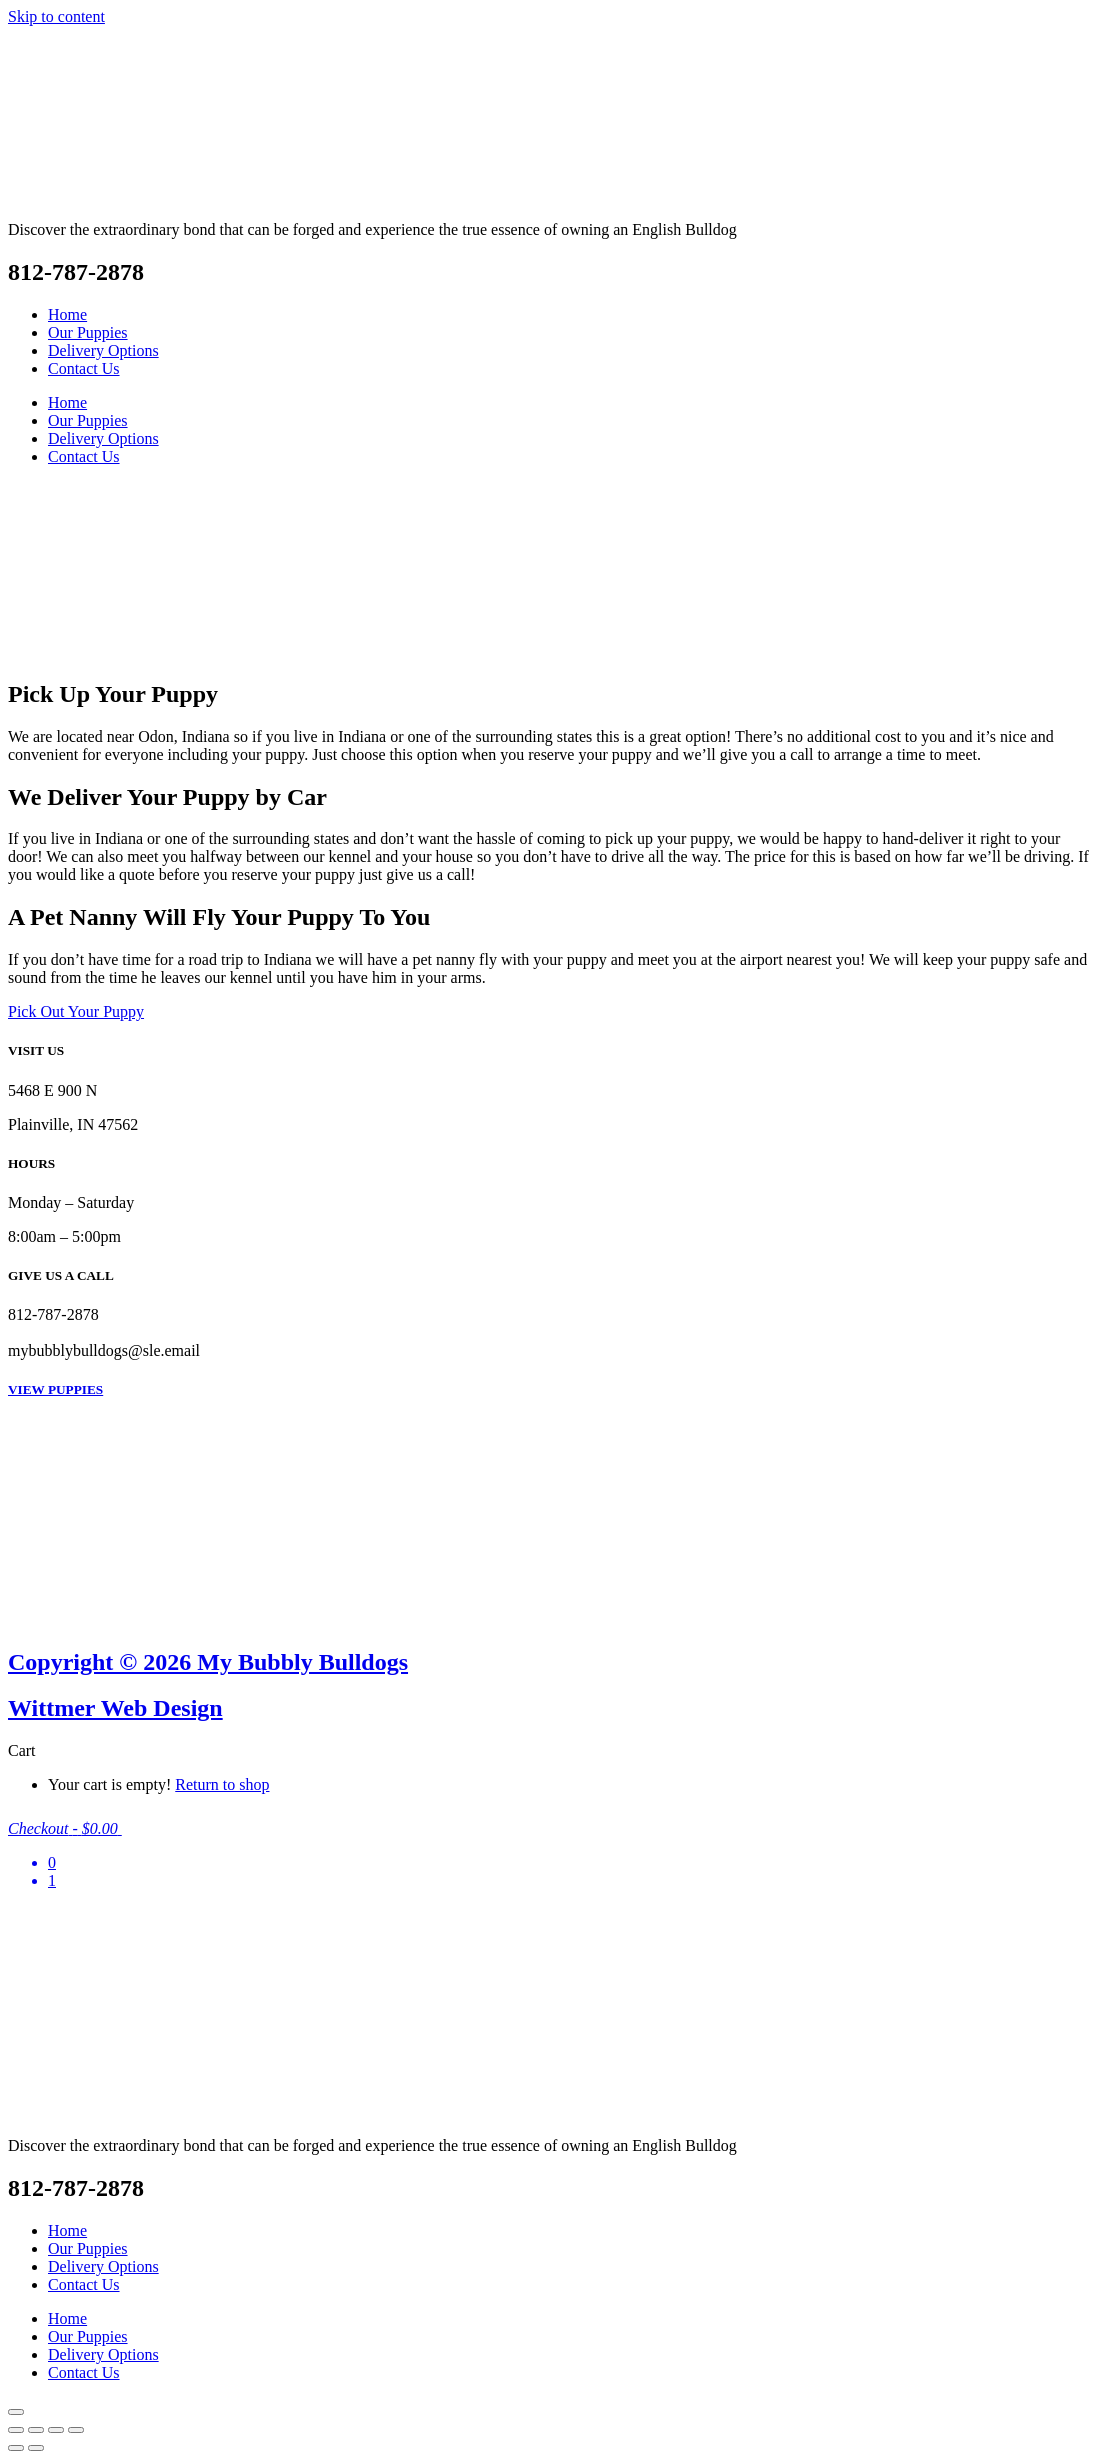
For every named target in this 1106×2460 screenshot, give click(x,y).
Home (67, 314)
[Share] (56, 2430)
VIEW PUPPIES (55, 1389)
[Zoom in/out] (16, 2430)
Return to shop (222, 1784)
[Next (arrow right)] (36, 2448)
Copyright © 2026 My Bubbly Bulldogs (208, 1662)
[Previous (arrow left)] (16, 2448)
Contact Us (84, 368)
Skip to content (56, 16)
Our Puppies (88, 332)
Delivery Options (103, 350)
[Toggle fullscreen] (36, 2430)
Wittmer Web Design (115, 1708)
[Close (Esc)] (76, 2430)
